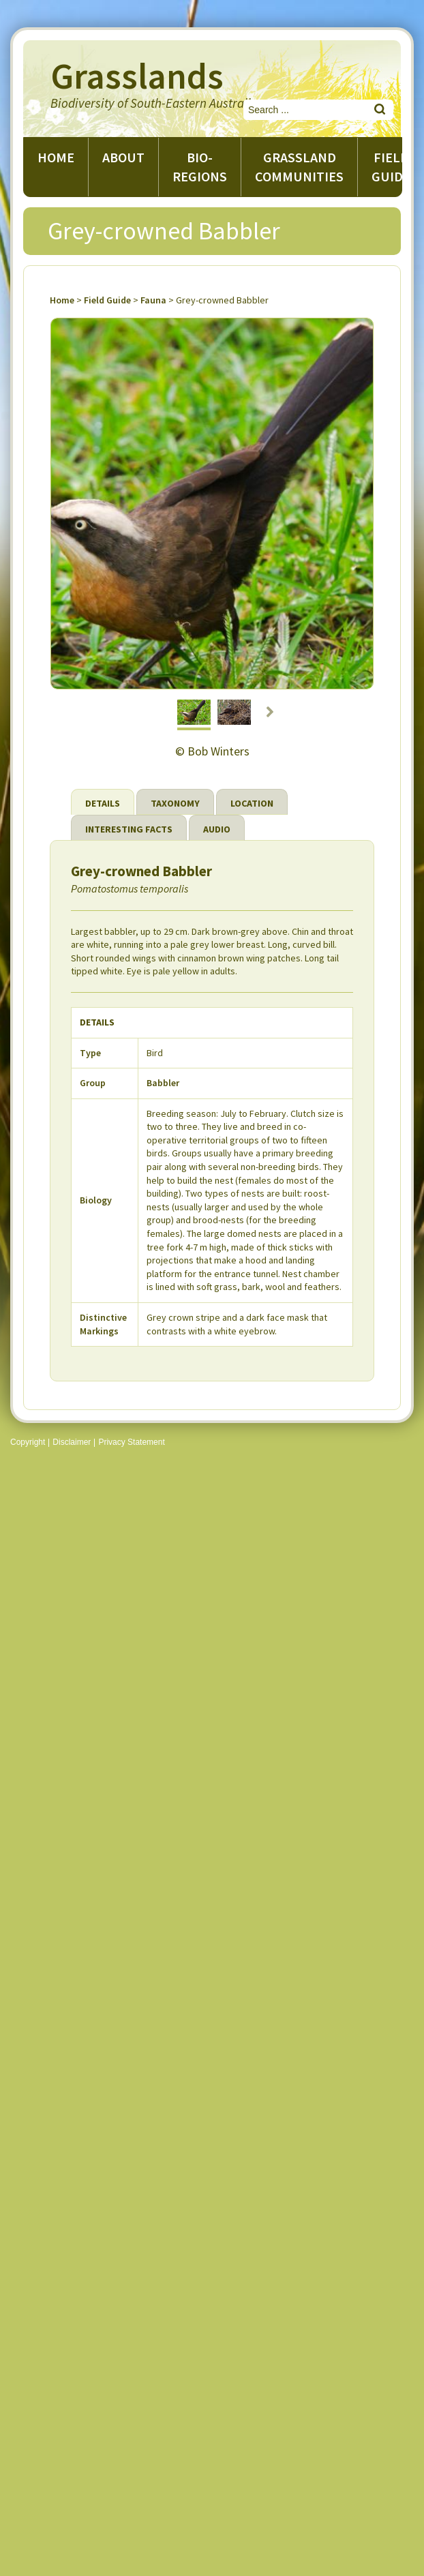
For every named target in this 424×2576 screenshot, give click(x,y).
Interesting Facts (128, 829)
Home (55, 157)
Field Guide (107, 300)
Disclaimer (71, 1442)
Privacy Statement (131, 1442)
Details (102, 803)
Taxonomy (175, 803)
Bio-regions (199, 167)
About (123, 157)
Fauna (153, 300)
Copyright (27, 1442)
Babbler (163, 1083)
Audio (216, 829)
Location (251, 803)
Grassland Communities (299, 167)
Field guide (391, 167)
